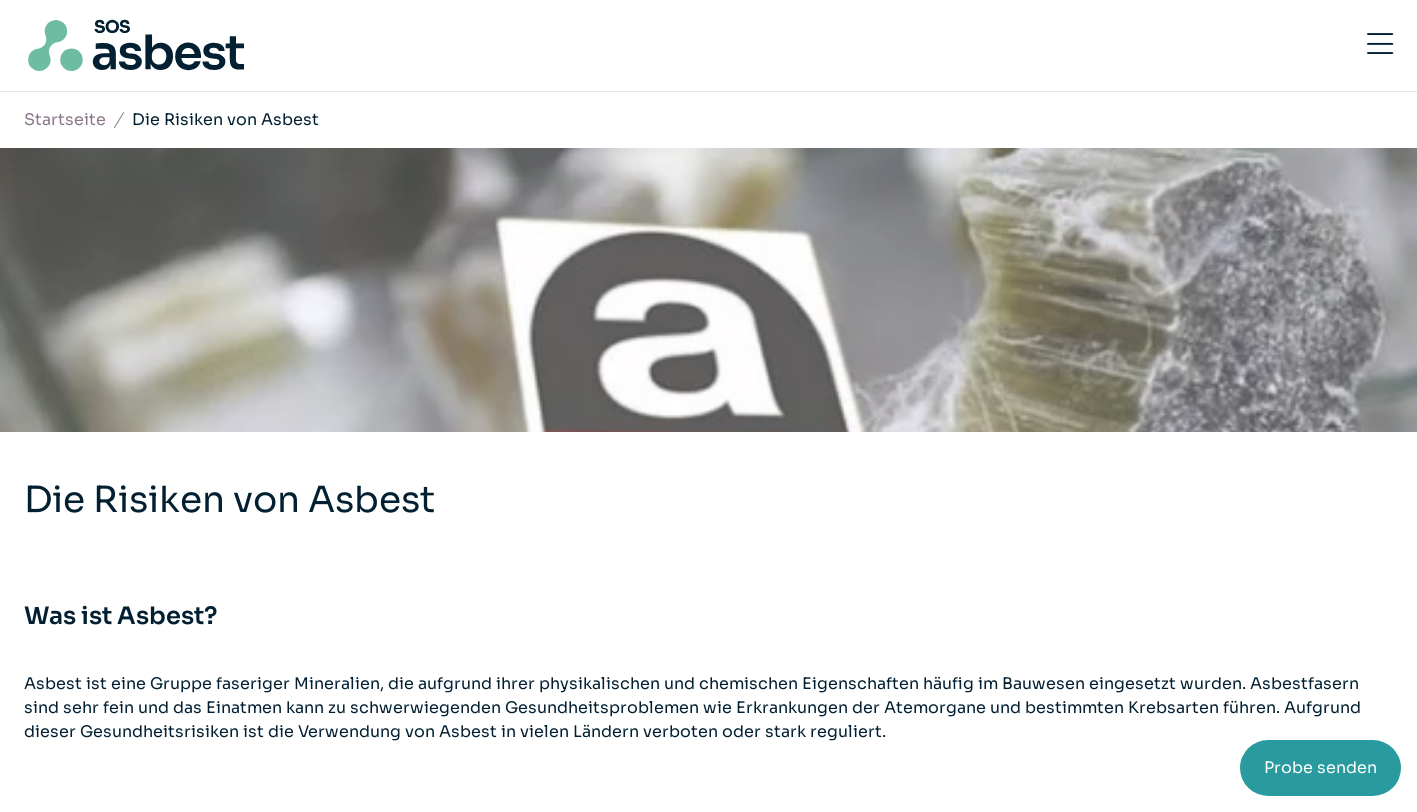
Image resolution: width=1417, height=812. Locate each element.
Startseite (65, 119)
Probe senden (1320, 767)
